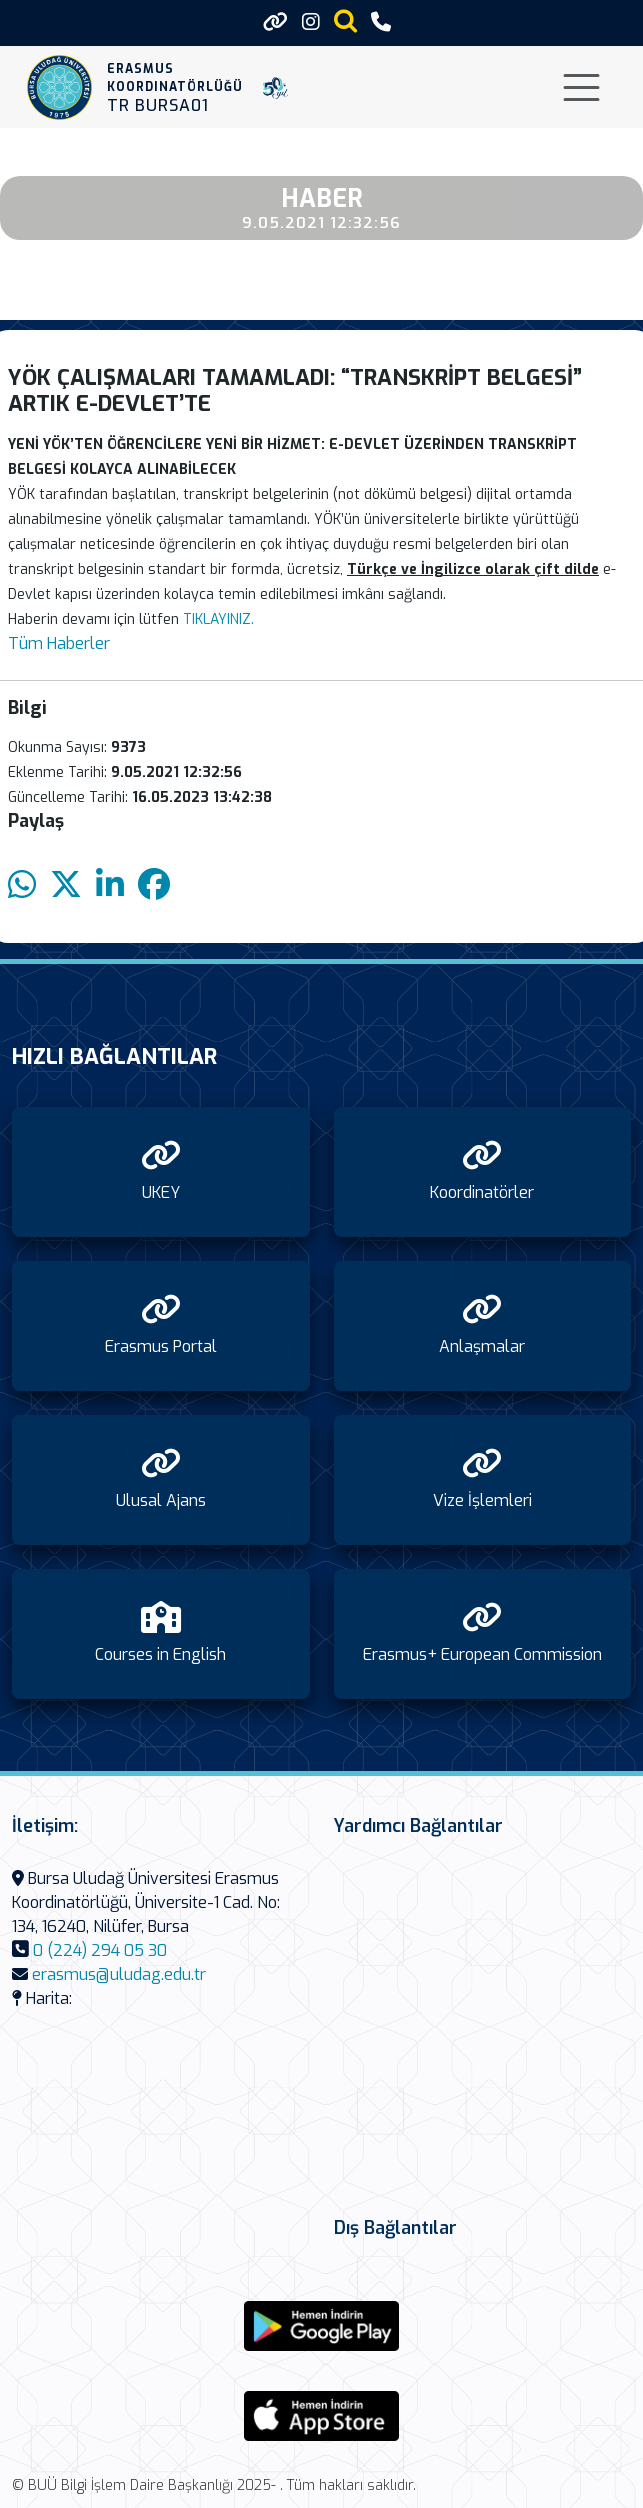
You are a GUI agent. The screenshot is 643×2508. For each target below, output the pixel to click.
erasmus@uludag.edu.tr (119, 1974)
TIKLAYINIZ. (218, 619)
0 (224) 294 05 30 (100, 1950)
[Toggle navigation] (581, 87)
